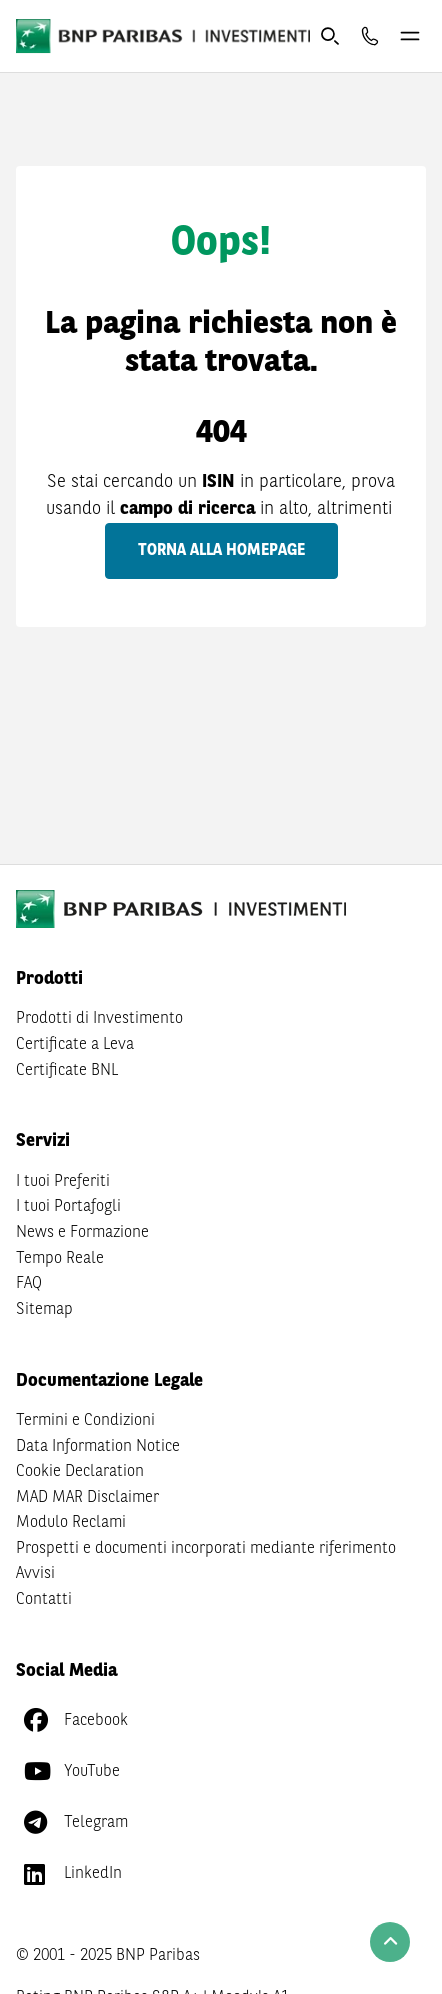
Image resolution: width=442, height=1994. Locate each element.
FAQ (29, 1284)
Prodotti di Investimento (99, 1019)
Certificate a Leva (75, 1045)
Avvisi (35, 1574)
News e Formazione (82, 1233)
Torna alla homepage (221, 551)
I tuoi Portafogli (68, 1207)
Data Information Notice (98, 1447)
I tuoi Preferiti (63, 1182)
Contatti (44, 1600)
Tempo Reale (60, 1259)
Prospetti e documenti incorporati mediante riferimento (206, 1549)
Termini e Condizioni (85, 1421)
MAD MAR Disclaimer (87, 1498)
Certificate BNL (67, 1071)
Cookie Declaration (80, 1472)
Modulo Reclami (71, 1523)
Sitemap (44, 1310)
